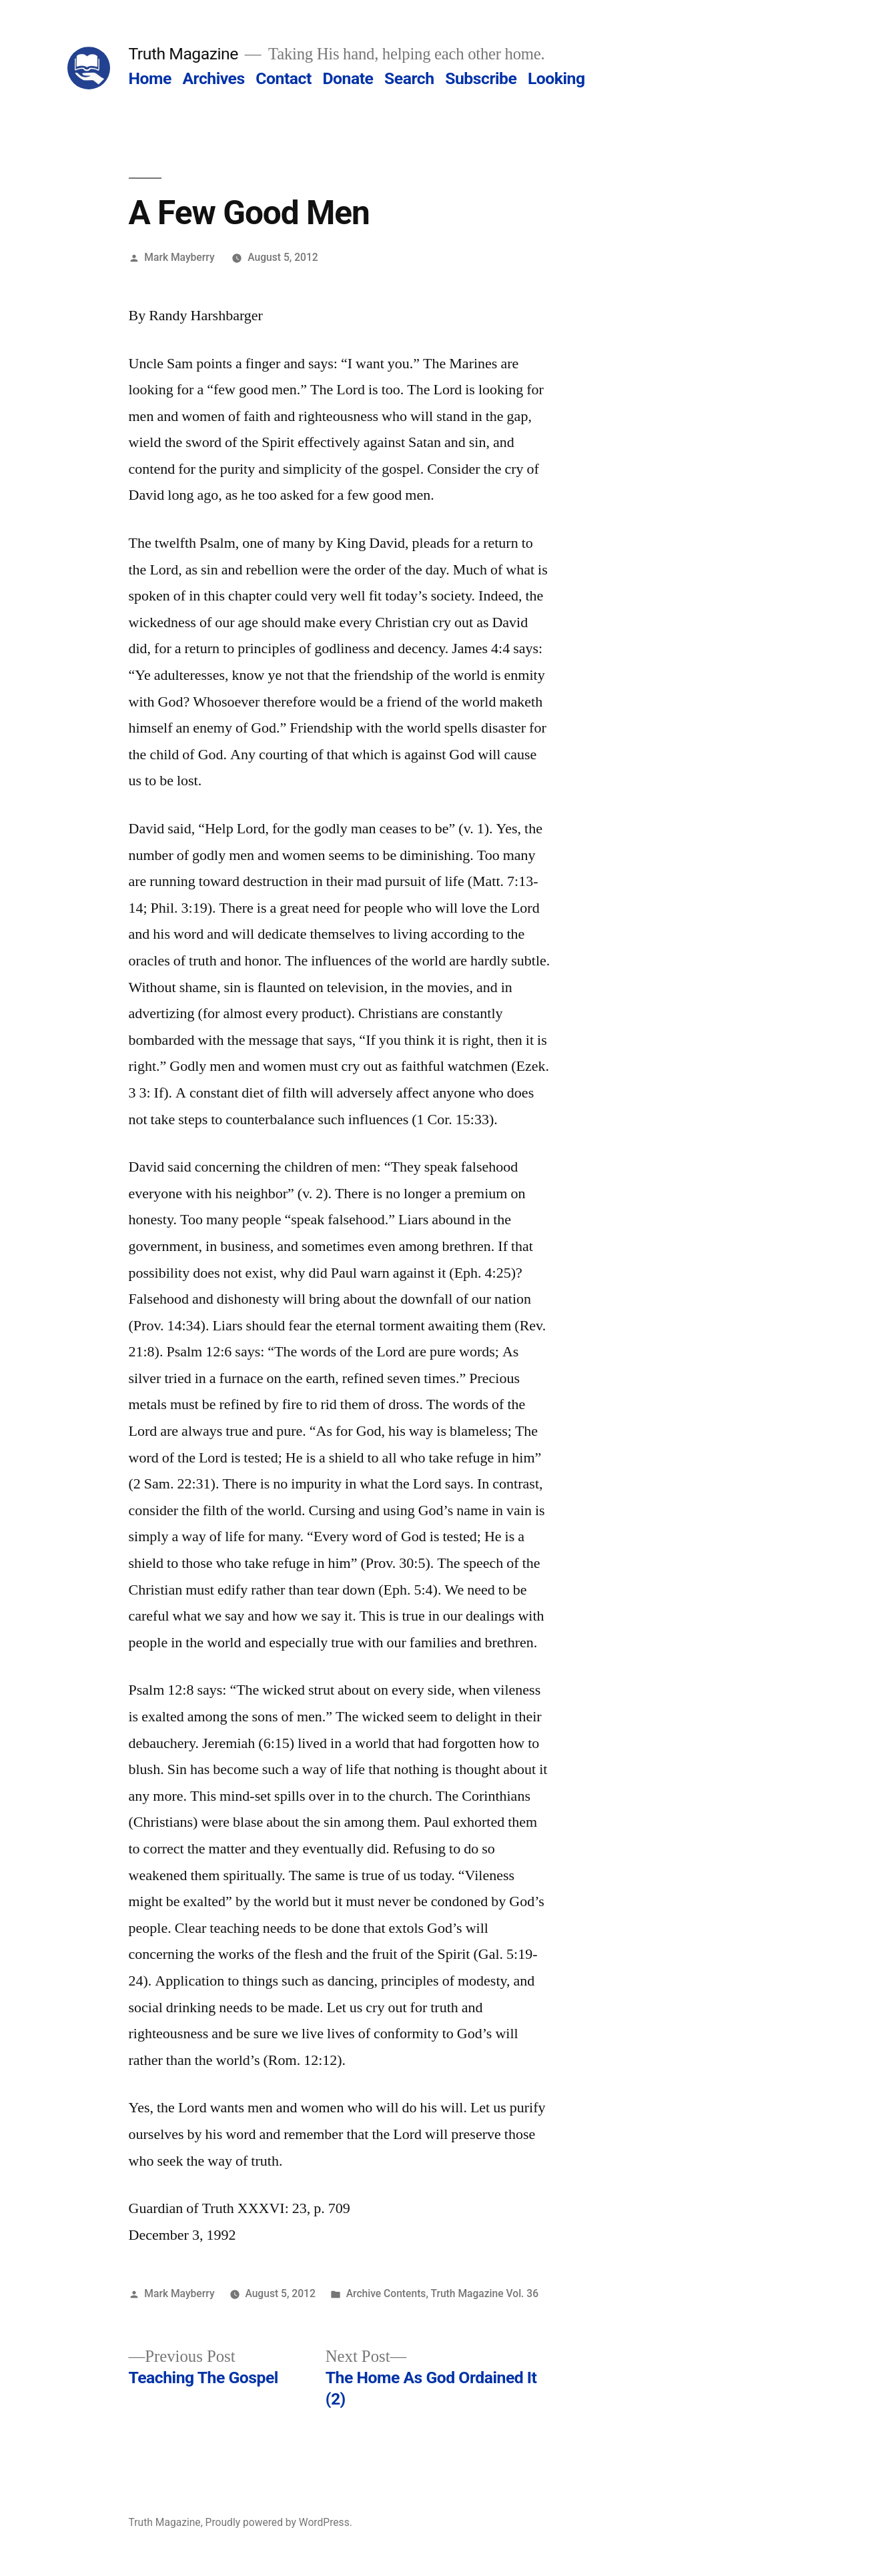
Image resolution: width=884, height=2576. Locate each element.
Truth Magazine (183, 53)
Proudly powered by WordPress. (278, 2522)
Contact (283, 78)
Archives (213, 78)
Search (409, 78)
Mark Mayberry (179, 257)
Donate (347, 78)
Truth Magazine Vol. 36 (484, 2293)
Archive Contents (386, 2293)
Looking (556, 78)
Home (150, 78)
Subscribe (480, 78)
